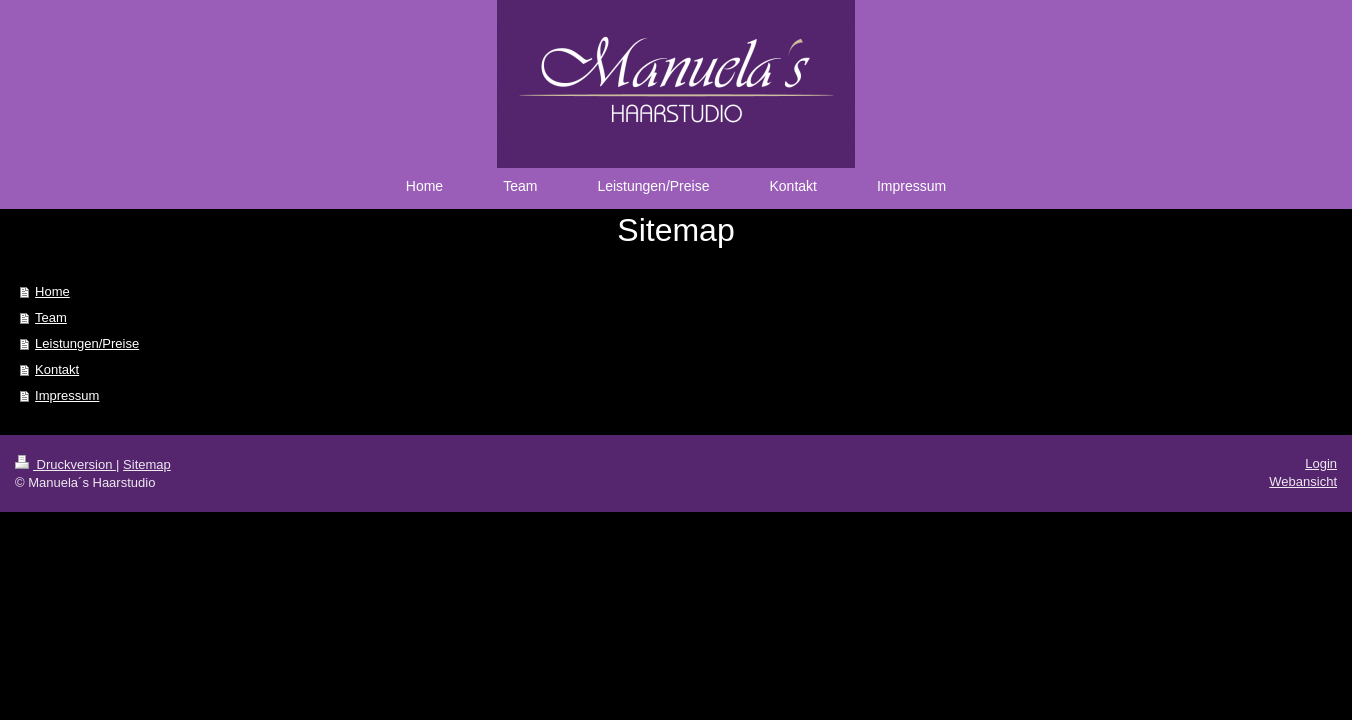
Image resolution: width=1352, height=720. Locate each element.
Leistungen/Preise (87, 343)
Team (51, 317)
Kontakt (57, 369)
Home (52, 291)
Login (1321, 463)
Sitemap (147, 464)
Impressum (67, 395)
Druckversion (65, 464)
